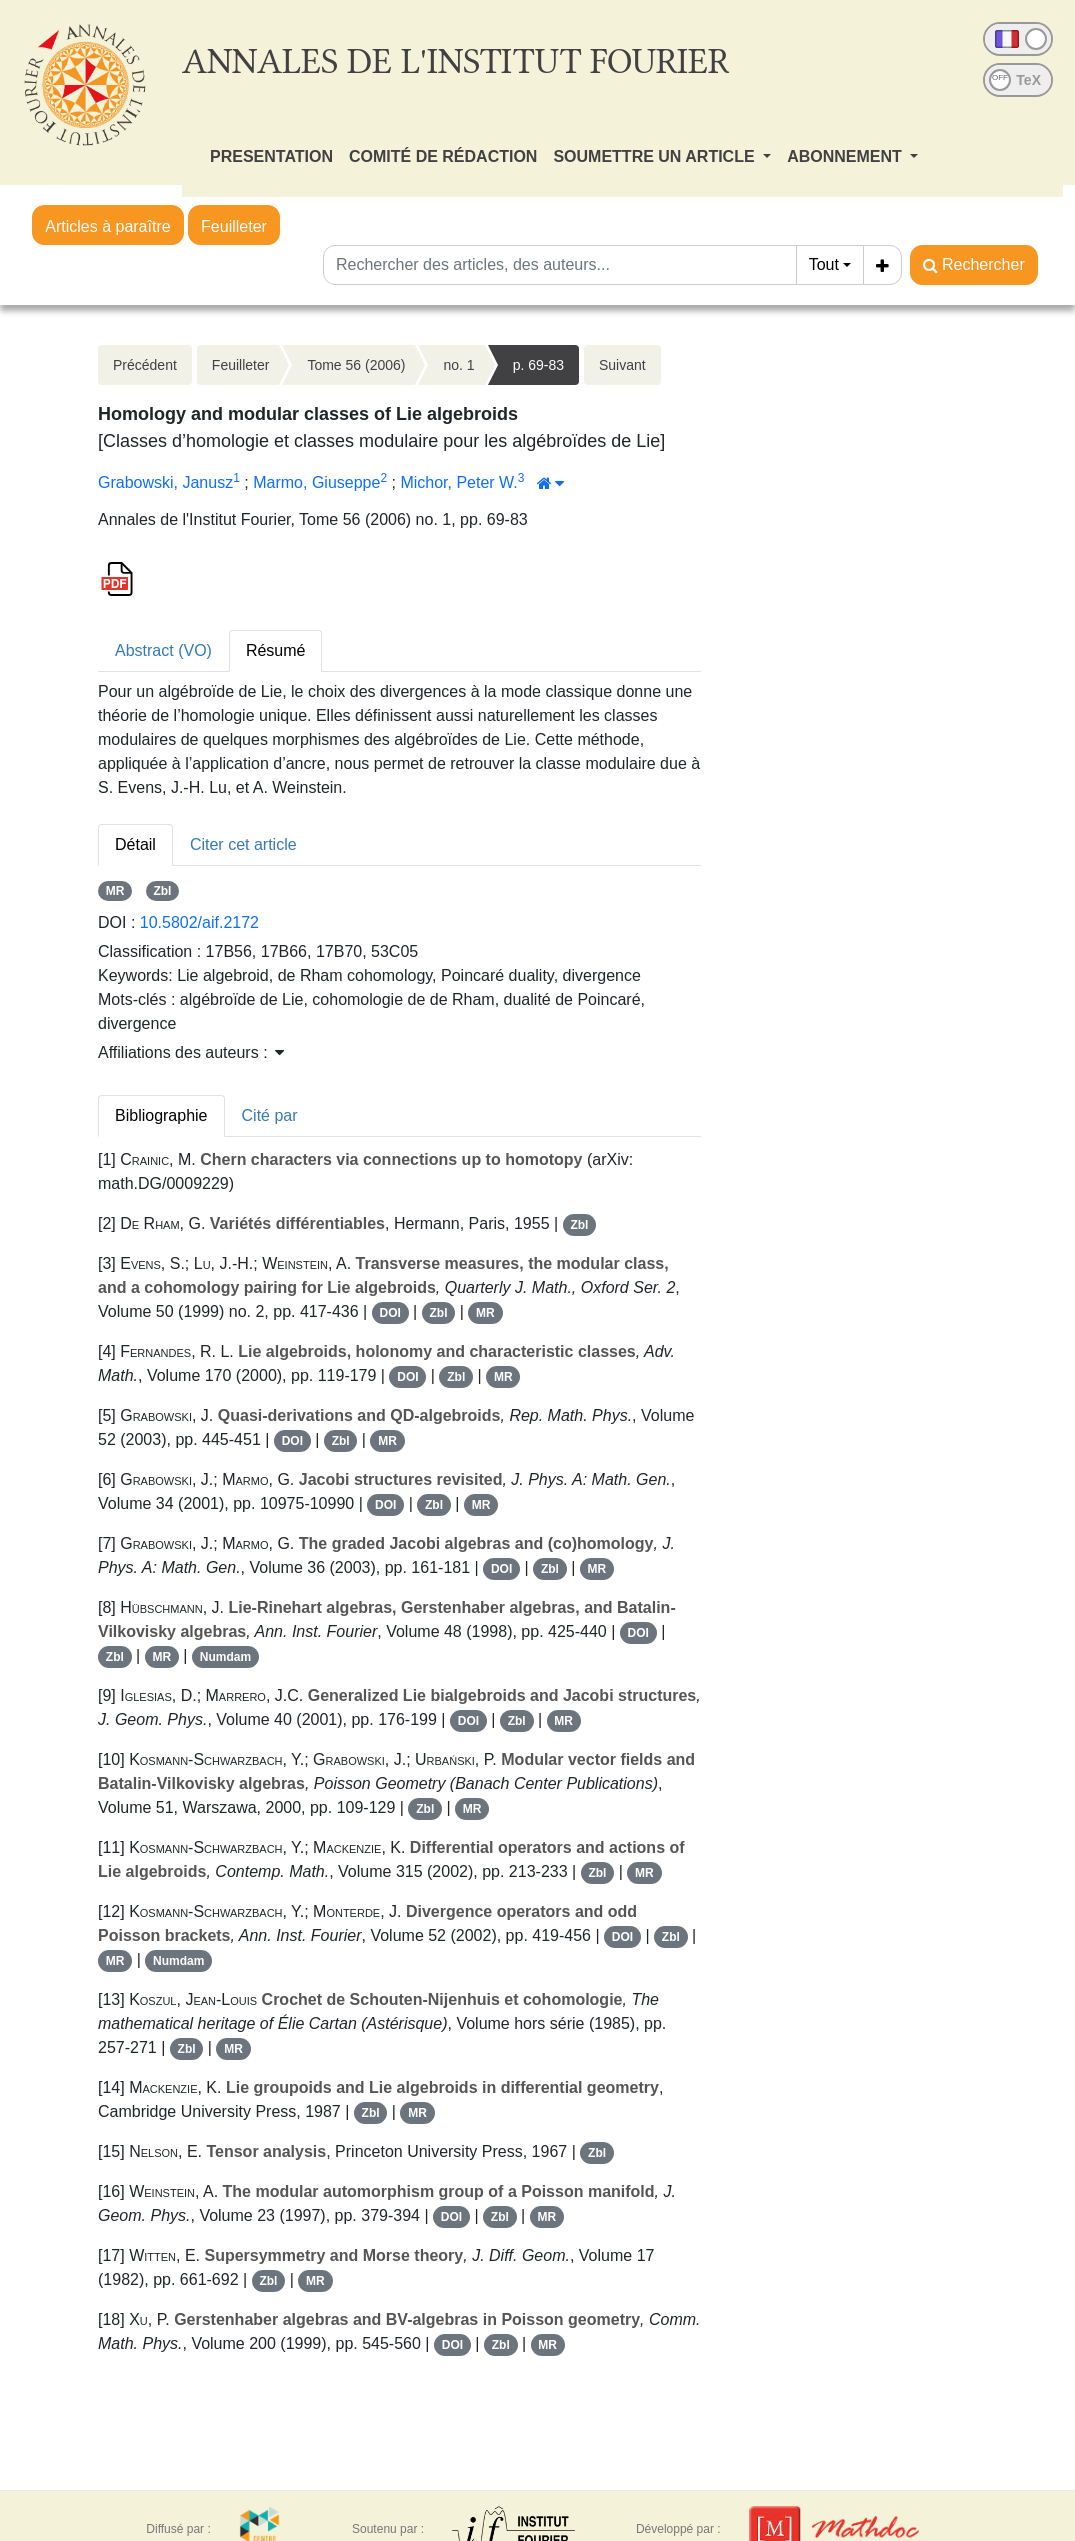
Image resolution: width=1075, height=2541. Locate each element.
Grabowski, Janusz (165, 482)
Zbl (162, 891)
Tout (824, 264)
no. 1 (458, 365)
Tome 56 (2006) (356, 365)
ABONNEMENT (846, 156)
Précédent (145, 365)
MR (115, 891)
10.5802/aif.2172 (199, 922)
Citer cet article (243, 844)
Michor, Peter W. (458, 482)
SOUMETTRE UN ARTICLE (656, 156)
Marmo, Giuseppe (316, 482)
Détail (135, 844)
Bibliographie (161, 1115)
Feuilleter (234, 226)
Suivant (622, 365)
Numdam (225, 1657)
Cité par (270, 1115)
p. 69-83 (538, 365)
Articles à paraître (107, 226)
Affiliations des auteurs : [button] (191, 1052)
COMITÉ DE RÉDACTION (443, 156)
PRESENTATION (271, 156)
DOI (389, 1313)
